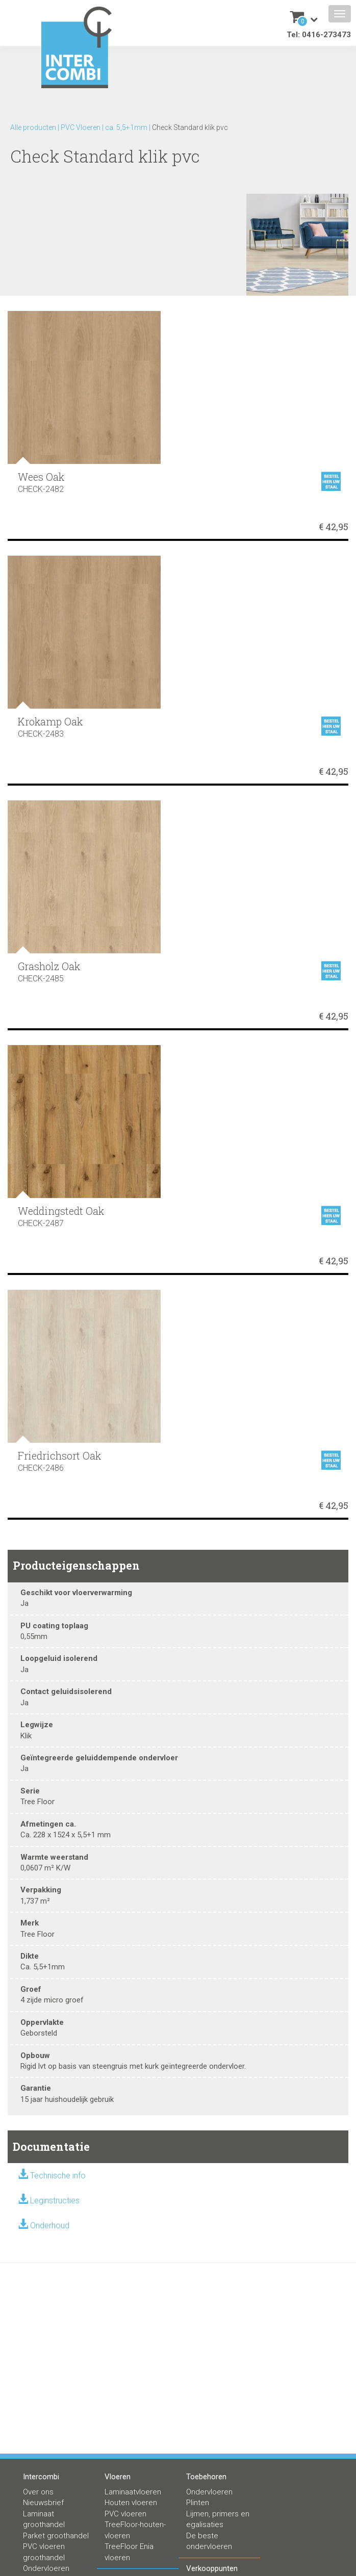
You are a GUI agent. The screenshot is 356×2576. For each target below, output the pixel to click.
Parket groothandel (56, 2535)
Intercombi (41, 2476)
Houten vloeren (131, 2502)
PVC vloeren (125, 2513)
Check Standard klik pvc (190, 127)
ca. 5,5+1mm (126, 127)
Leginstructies (55, 2200)
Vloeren (118, 2476)
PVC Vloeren (80, 127)
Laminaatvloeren (133, 2491)
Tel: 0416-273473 (319, 34)
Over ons (38, 2491)
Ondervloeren (46, 2568)
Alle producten (33, 127)
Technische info (58, 2175)
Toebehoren (206, 2476)
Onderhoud (49, 2225)
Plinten (197, 2502)
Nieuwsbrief (43, 2502)
